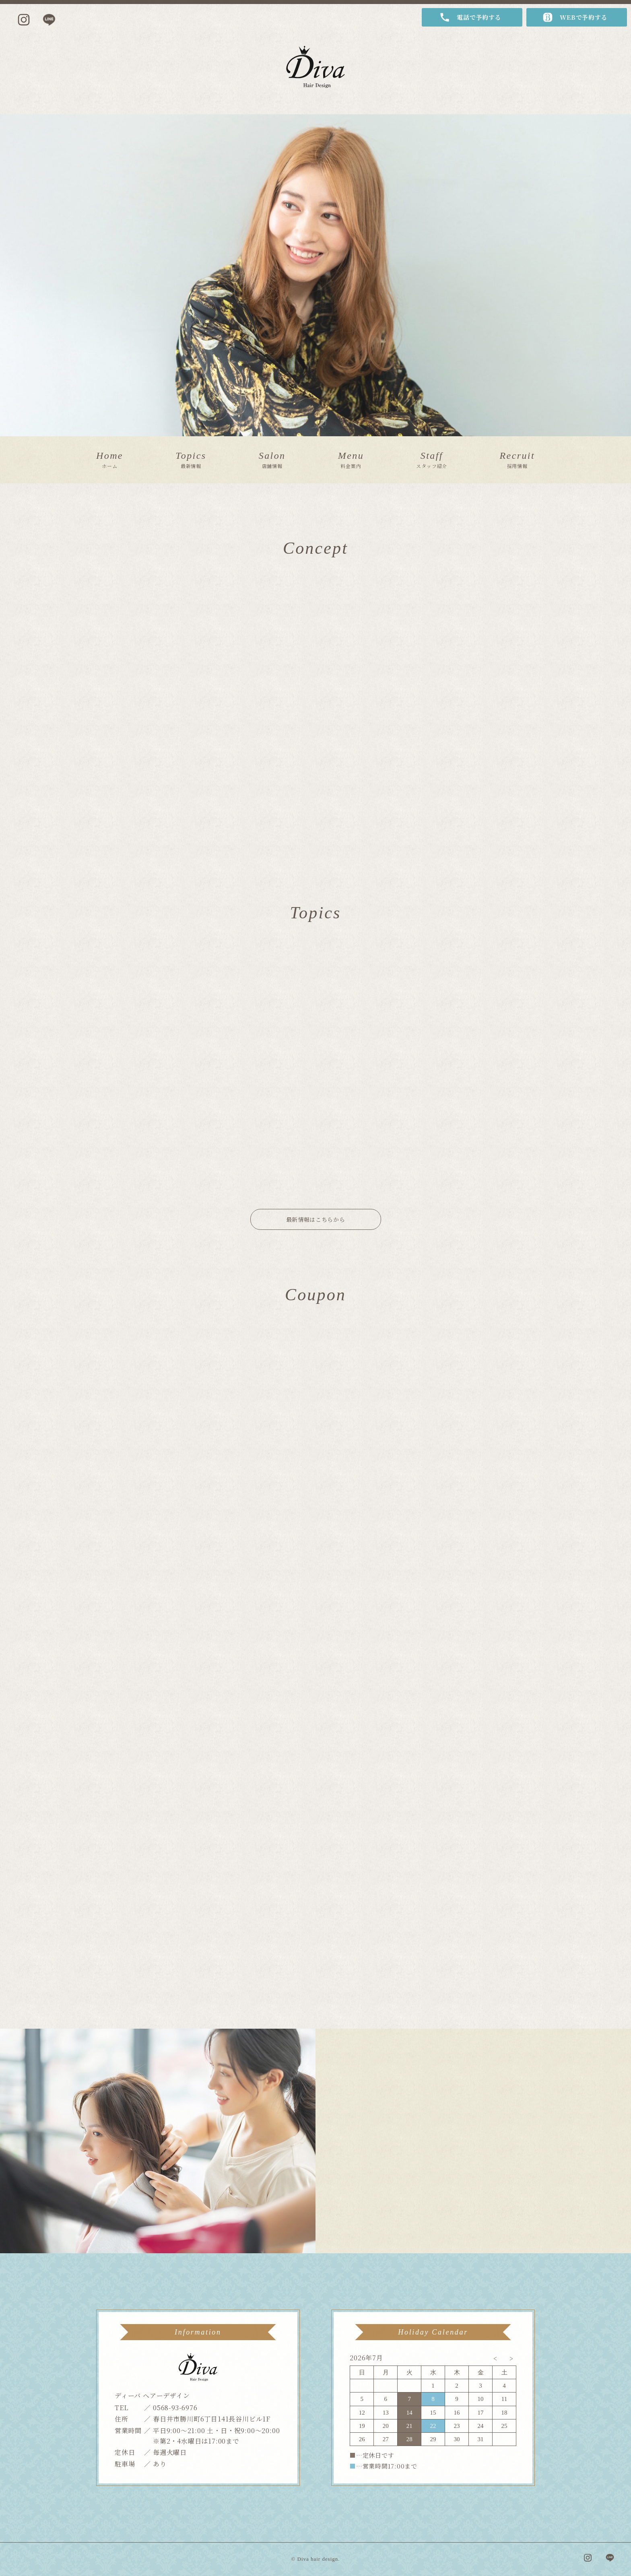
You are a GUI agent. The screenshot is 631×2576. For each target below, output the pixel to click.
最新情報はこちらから (315, 1219)
